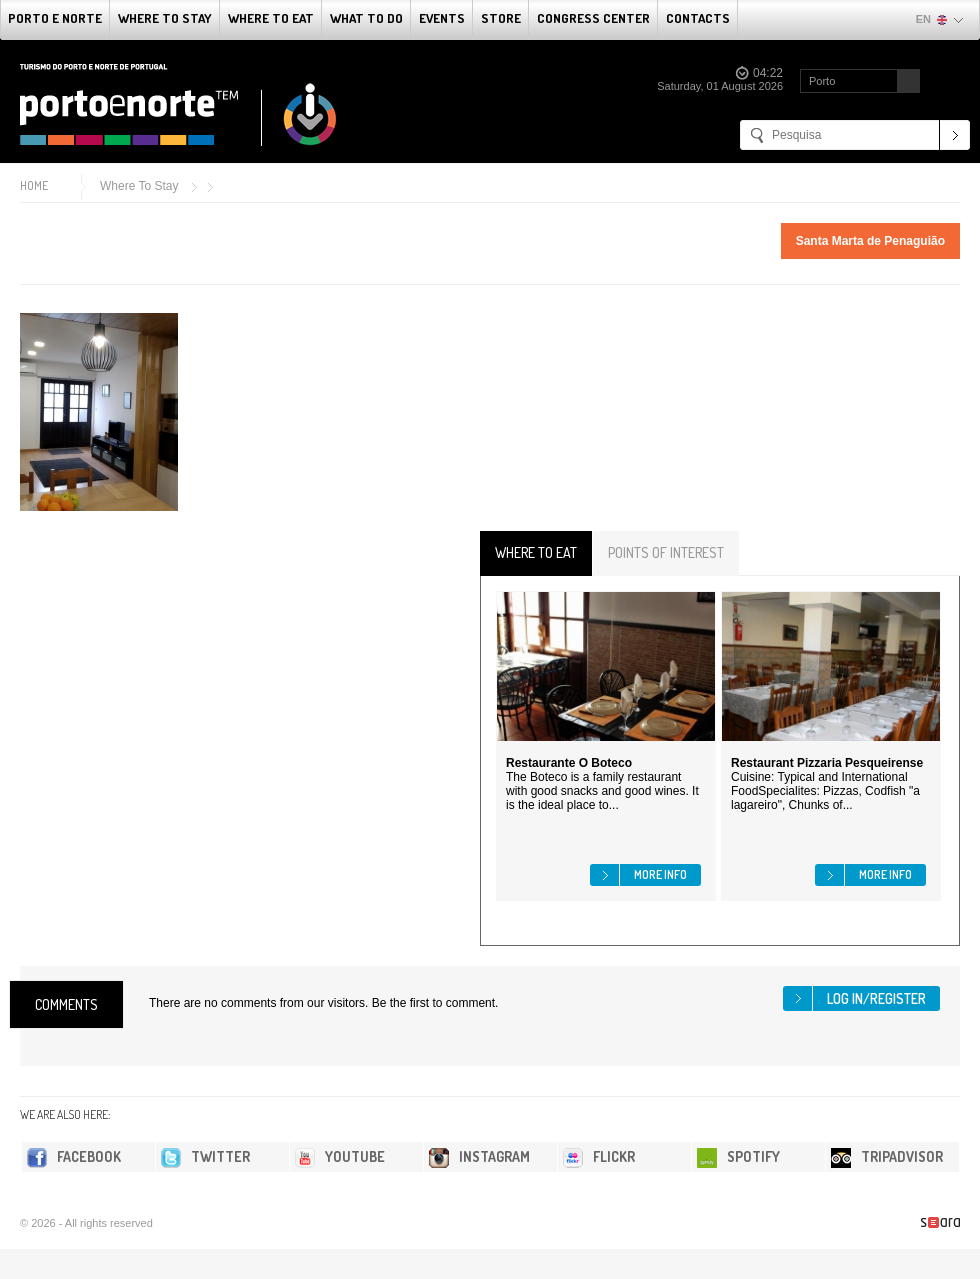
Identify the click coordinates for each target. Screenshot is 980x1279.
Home (34, 185)
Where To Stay (165, 18)
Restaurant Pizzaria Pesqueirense (827, 763)
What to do (366, 18)
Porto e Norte (55, 18)
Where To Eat (271, 18)
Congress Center (593, 18)
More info (660, 874)
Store (501, 18)
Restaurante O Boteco (569, 763)
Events (442, 18)
